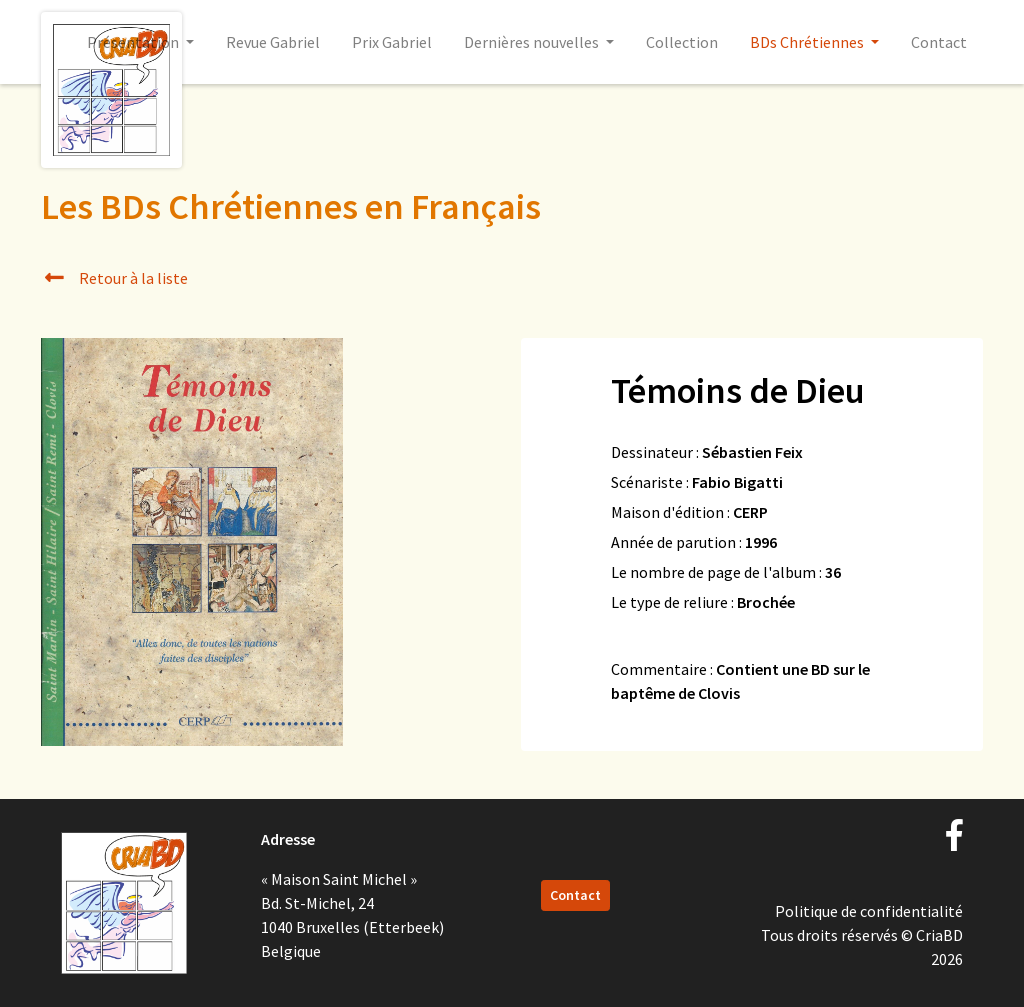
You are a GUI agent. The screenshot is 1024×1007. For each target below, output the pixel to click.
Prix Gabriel (392, 42)
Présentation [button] (134, 42)
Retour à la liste (114, 278)
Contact (939, 42)
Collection (682, 42)
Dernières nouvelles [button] (533, 42)
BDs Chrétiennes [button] (808, 42)
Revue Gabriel (273, 42)
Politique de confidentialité (869, 911)
